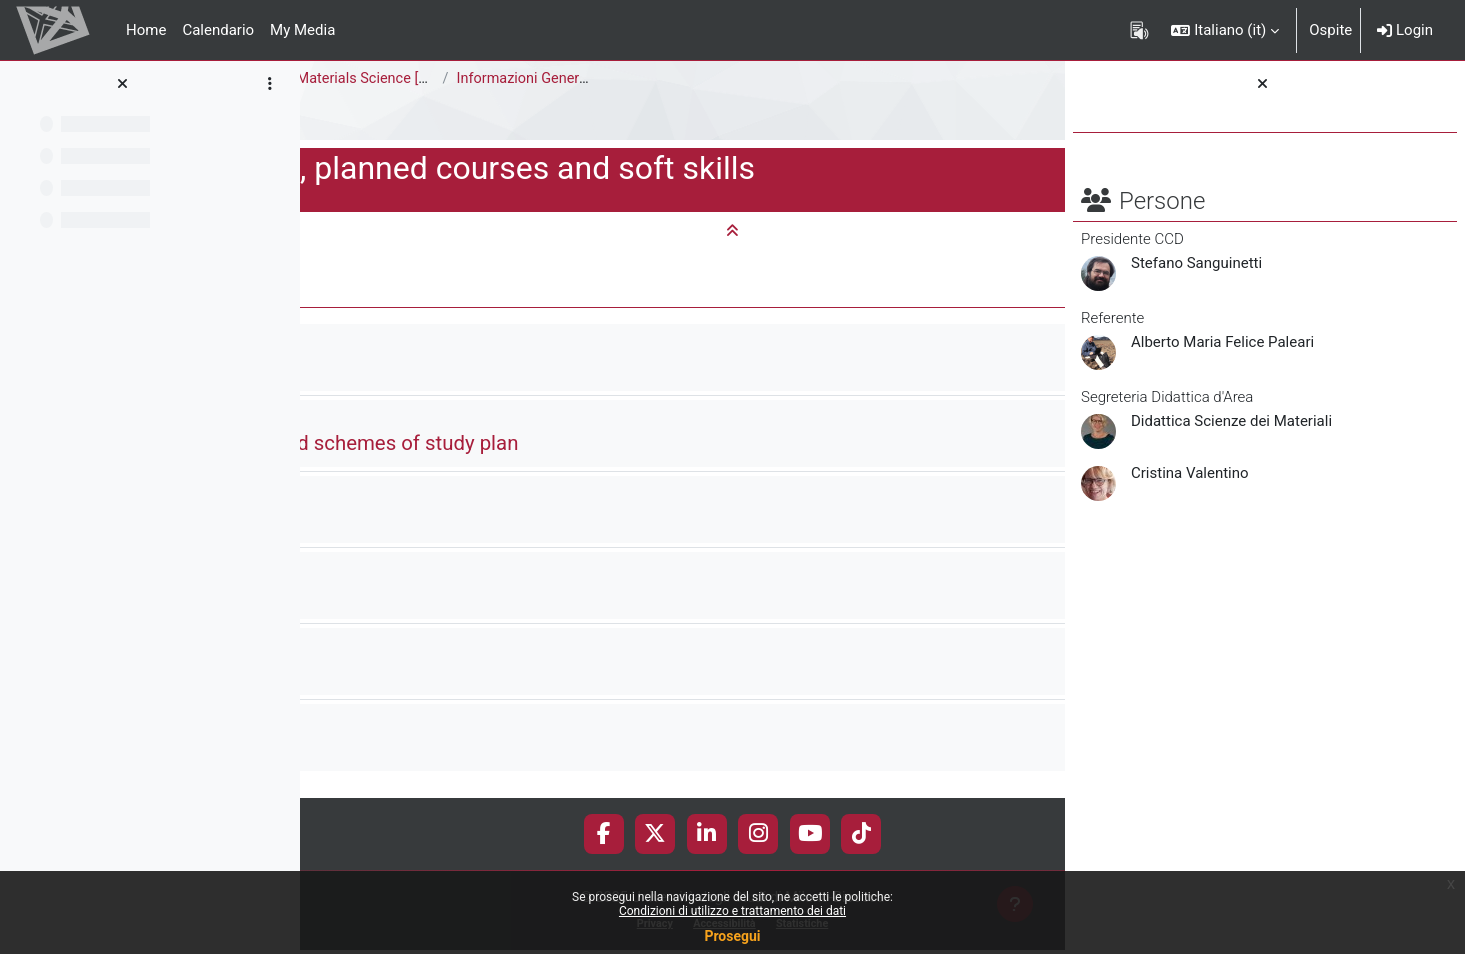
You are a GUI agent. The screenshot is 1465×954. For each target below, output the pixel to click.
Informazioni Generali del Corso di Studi (892, 79)
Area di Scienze (367, 79)
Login (1405, 30)
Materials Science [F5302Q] (692, 79)
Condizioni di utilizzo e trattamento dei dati (732, 911)
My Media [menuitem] (302, 30)
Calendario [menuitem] (218, 30)
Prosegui (732, 936)
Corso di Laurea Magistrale (530, 79)
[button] (1225, 30)
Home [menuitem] (146, 30)
